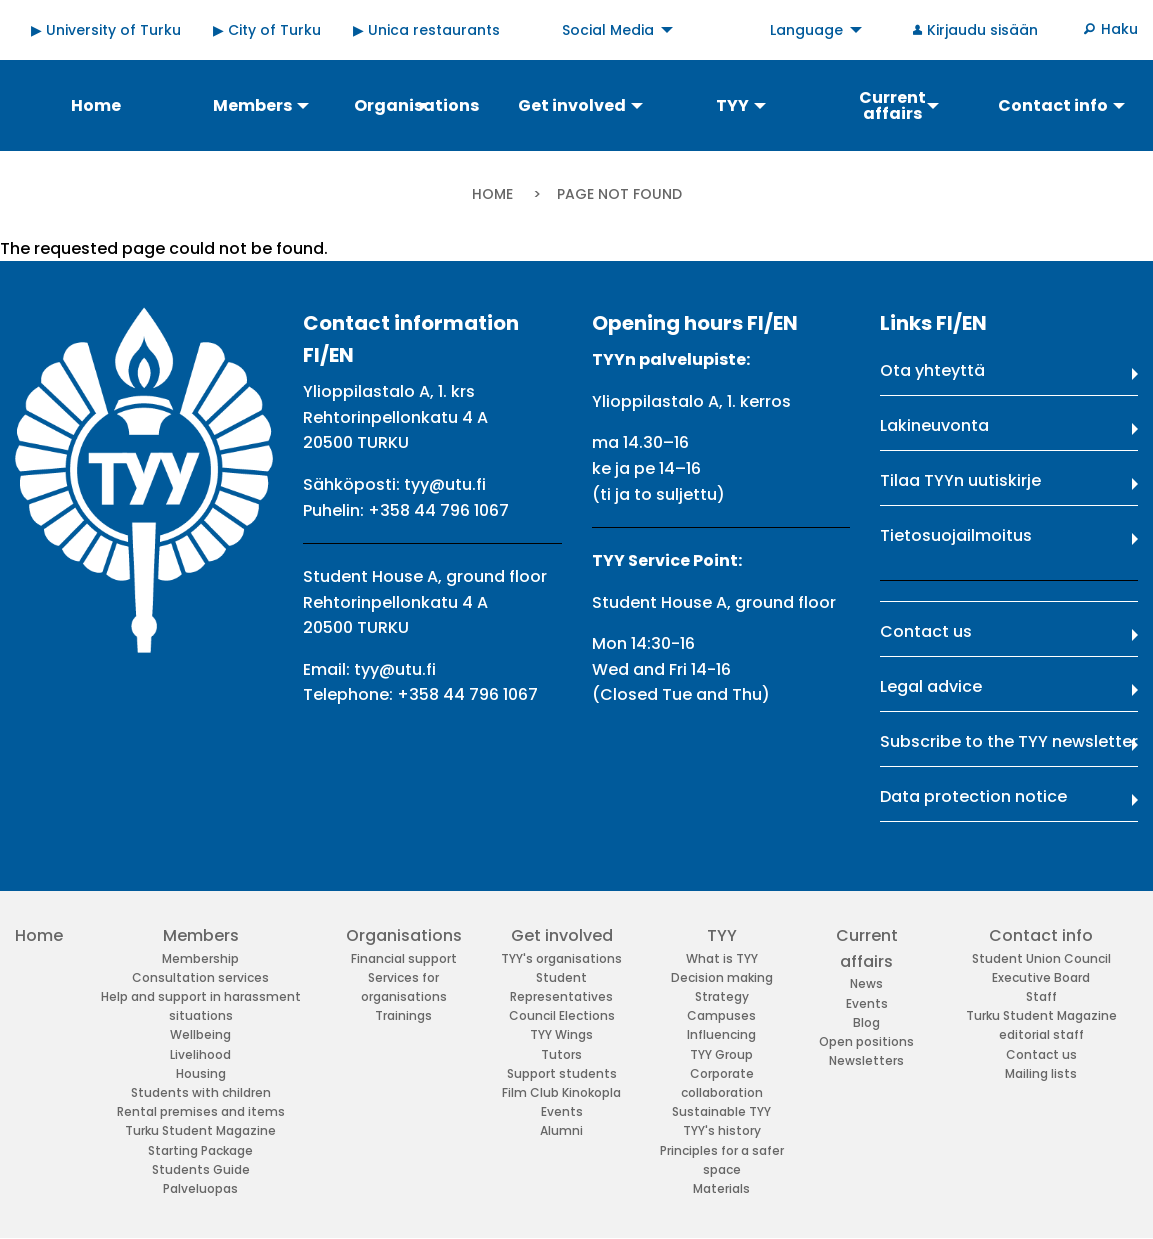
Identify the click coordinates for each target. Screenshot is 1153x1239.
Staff (1041, 996)
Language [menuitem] (806, 30)
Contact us (926, 631)
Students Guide (201, 1169)
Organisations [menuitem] (416, 105)
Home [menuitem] (96, 105)
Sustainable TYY (721, 1111)
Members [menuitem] (252, 105)
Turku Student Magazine (200, 1130)
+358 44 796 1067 (438, 510)
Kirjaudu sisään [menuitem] (982, 30)
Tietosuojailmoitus (956, 535)
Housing (201, 1073)
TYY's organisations (561, 958)
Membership (200, 958)
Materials (721, 1188)
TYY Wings (561, 1034)
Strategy (722, 996)
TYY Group (721, 1054)
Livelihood (200, 1054)
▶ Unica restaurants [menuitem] (426, 30)
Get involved (562, 935)
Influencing (721, 1034)
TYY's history (722, 1130)
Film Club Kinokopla (561, 1092)
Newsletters (866, 1060)
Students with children (201, 1092)
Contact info (1041, 935)
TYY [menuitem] (732, 105)
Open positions (866, 1041)
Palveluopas (200, 1188)
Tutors (561, 1054)
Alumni (561, 1130)
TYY (722, 935)
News (866, 983)
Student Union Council (1041, 958)
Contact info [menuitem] (1053, 105)
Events (562, 1111)
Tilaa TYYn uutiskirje (960, 480)
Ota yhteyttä (932, 370)
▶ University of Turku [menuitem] (106, 30)
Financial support (404, 958)
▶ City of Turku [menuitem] (267, 30)
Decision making (722, 977)
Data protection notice (973, 796)
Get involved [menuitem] (572, 105)
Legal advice (931, 686)
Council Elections (562, 1015)
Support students (562, 1073)
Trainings (403, 1015)
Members (201, 935)
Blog (866, 1022)
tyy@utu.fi (445, 484)
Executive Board (1041, 977)
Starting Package (200, 1150)
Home (492, 194)
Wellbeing (200, 1034)
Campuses (721, 1015)
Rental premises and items (201, 1111)
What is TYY (722, 958)
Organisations (404, 935)
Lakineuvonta (934, 425)
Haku (1119, 29)
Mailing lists (1041, 1073)
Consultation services (200, 977)
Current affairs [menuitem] (892, 105)
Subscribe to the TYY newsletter (1009, 741)
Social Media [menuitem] (608, 30)
